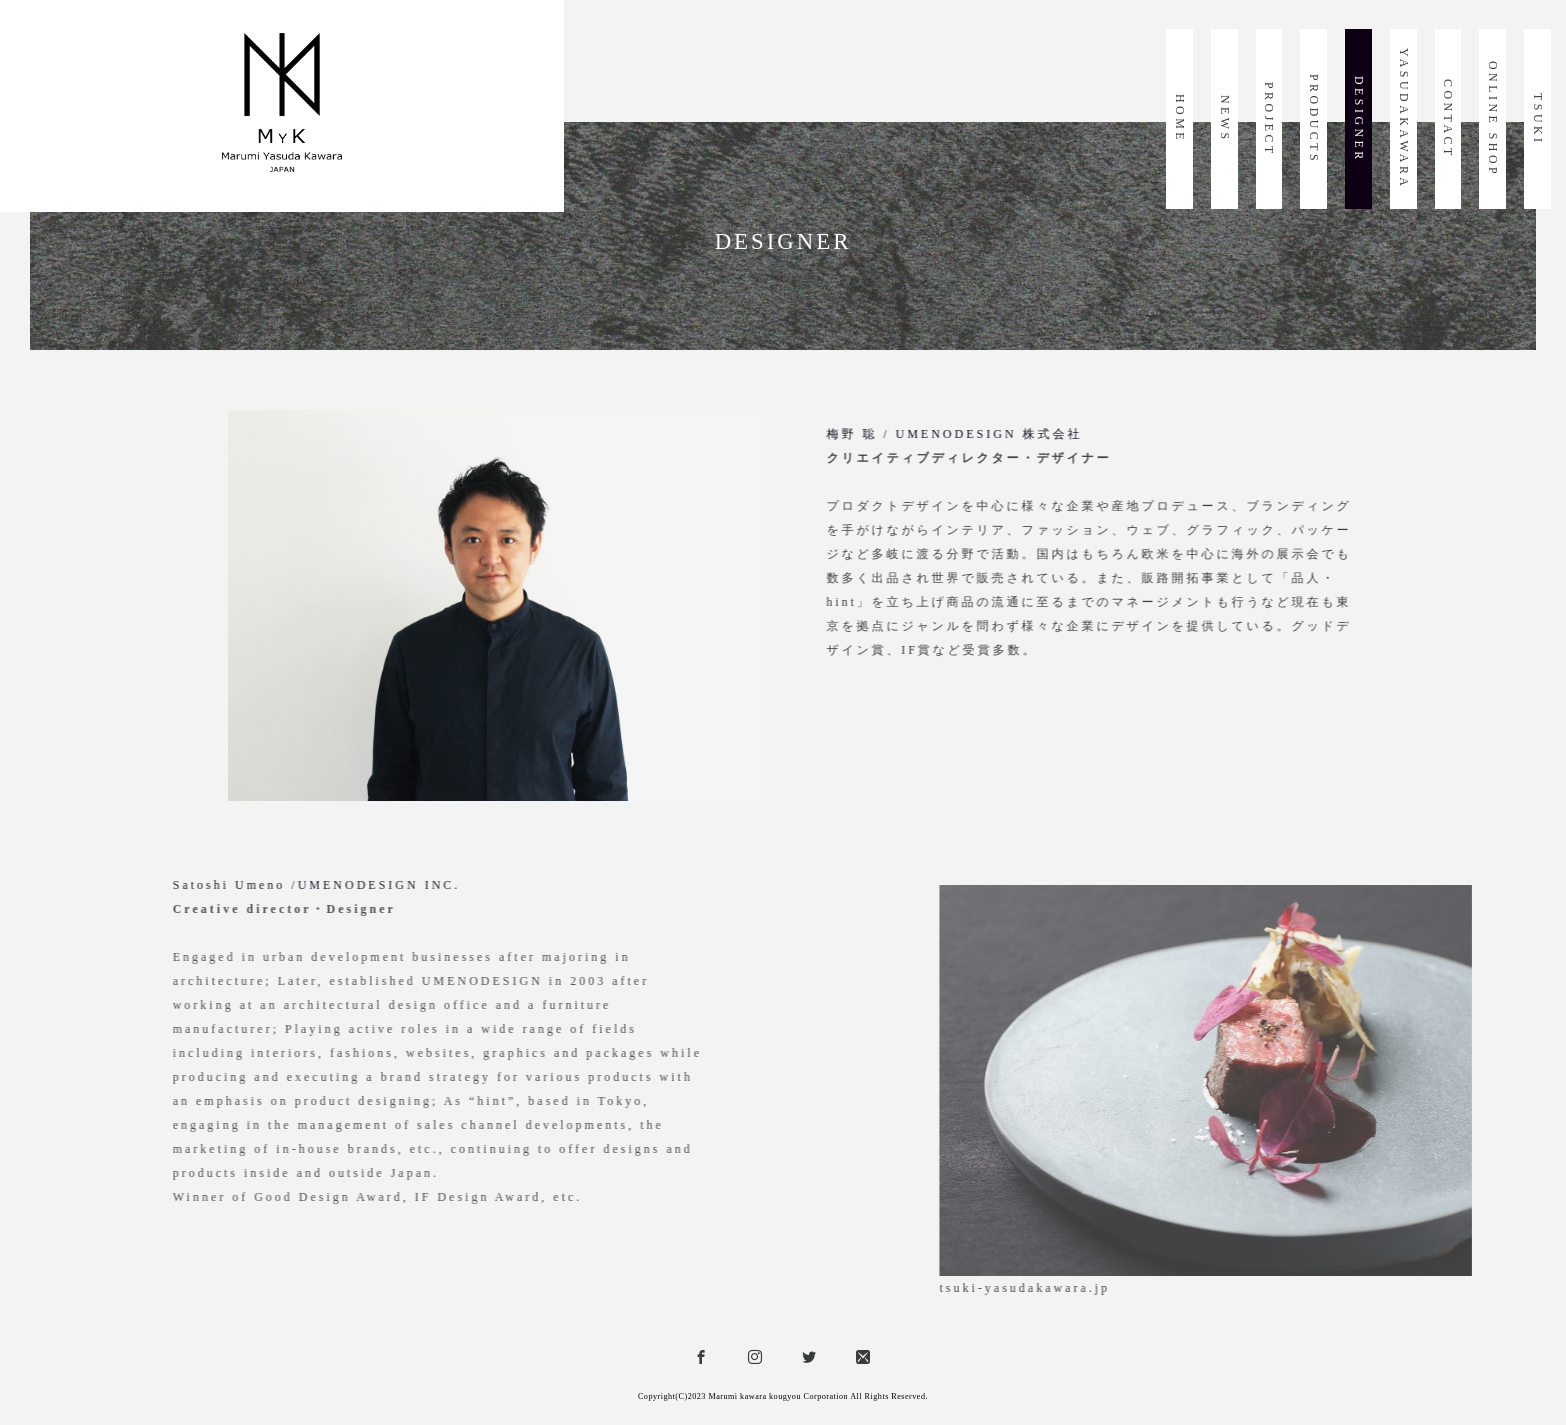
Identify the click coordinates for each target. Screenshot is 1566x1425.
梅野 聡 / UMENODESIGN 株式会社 (1102, 434)
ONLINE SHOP (1493, 119)
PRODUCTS (1314, 119)
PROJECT (1269, 119)
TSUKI (1538, 119)
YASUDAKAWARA (1404, 118)
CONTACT (1448, 119)
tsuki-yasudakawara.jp (1373, 1288)
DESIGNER (1359, 119)
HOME (1180, 118)
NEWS (1225, 119)
